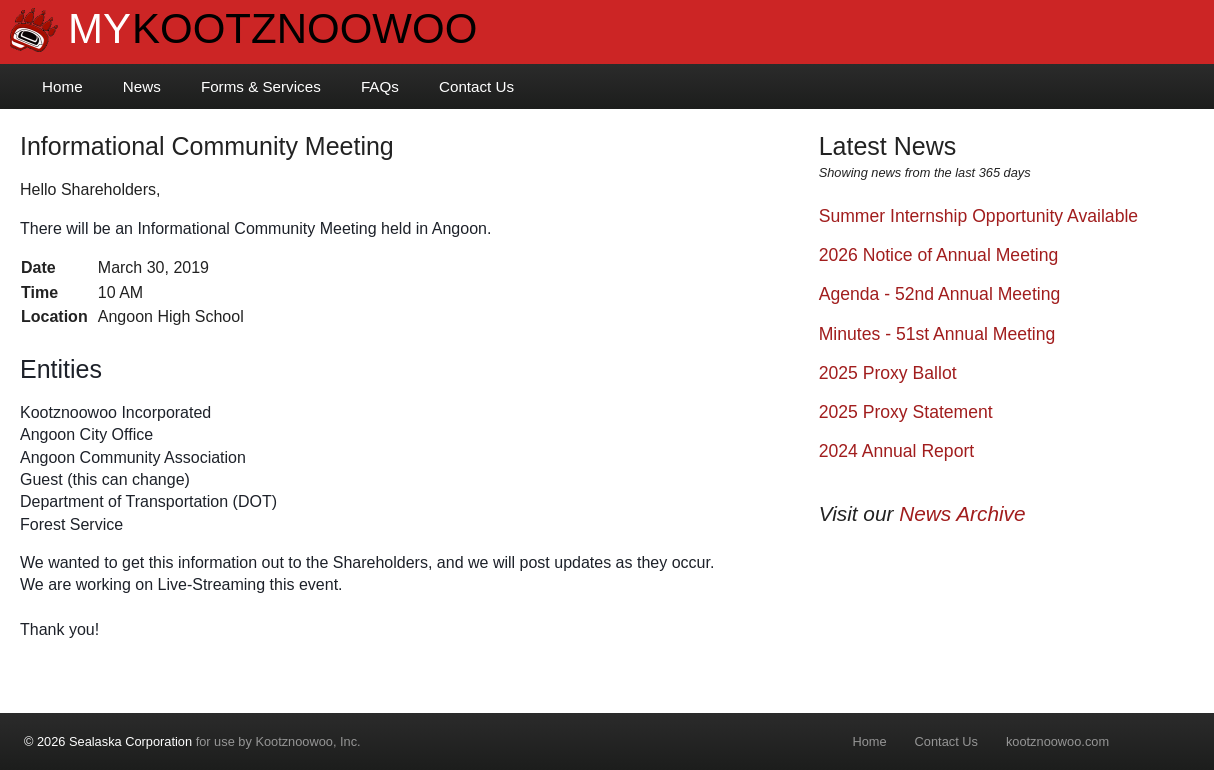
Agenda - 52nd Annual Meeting (940, 294)
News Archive (962, 513)
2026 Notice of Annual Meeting (939, 255)
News (142, 86)
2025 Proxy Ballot (888, 373)
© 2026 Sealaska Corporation (108, 741)
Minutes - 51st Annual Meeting (937, 334)
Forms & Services (261, 86)
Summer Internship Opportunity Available (978, 216)
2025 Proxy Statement (906, 412)
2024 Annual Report (897, 451)
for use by (192, 741)
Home (62, 86)
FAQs (380, 86)
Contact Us (476, 86)
